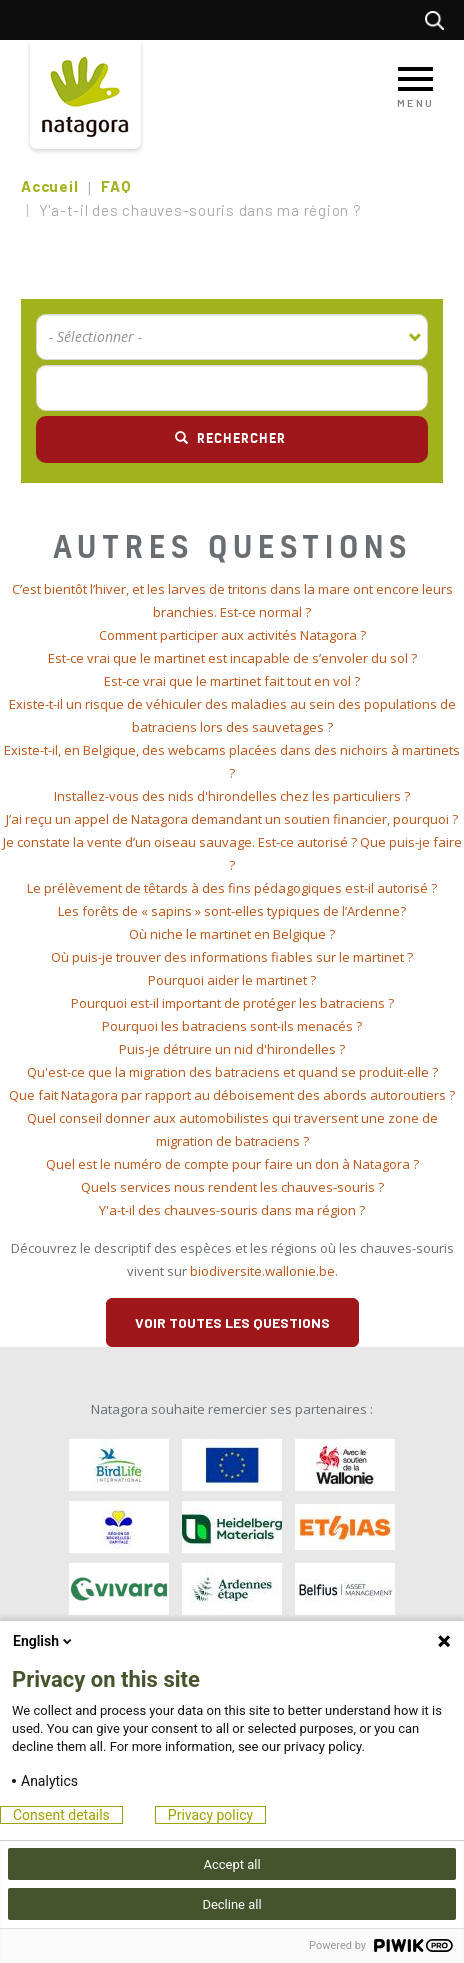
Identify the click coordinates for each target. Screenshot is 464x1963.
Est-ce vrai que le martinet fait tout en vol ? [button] (232, 681)
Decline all (231, 1904)
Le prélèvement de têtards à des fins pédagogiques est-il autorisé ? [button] (232, 888)
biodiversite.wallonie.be (262, 1271)
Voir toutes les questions (232, 1322)
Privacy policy (210, 1815)
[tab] (232, 601)
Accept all (231, 1864)
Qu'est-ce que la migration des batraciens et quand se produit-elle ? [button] (232, 1072)
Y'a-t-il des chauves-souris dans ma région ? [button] (232, 1210)
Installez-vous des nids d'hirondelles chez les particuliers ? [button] (232, 796)
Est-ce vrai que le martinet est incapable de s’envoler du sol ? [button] (232, 658)
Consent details (61, 1815)
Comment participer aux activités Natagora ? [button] (232, 635)
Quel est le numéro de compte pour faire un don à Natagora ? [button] (232, 1164)
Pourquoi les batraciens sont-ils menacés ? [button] (232, 1026)
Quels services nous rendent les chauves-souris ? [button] (232, 1187)
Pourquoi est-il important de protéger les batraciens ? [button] (232, 1003)
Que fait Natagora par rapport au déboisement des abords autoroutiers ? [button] (232, 1095)
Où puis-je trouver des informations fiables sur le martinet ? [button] (232, 957)
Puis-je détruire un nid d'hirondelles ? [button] (232, 1049)
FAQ (115, 186)
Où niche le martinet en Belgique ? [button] (232, 934)
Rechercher (439, 20)
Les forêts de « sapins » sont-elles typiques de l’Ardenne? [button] (232, 911)
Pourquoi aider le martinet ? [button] (232, 980)
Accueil (49, 186)
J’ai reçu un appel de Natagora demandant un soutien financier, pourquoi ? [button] (232, 819)
